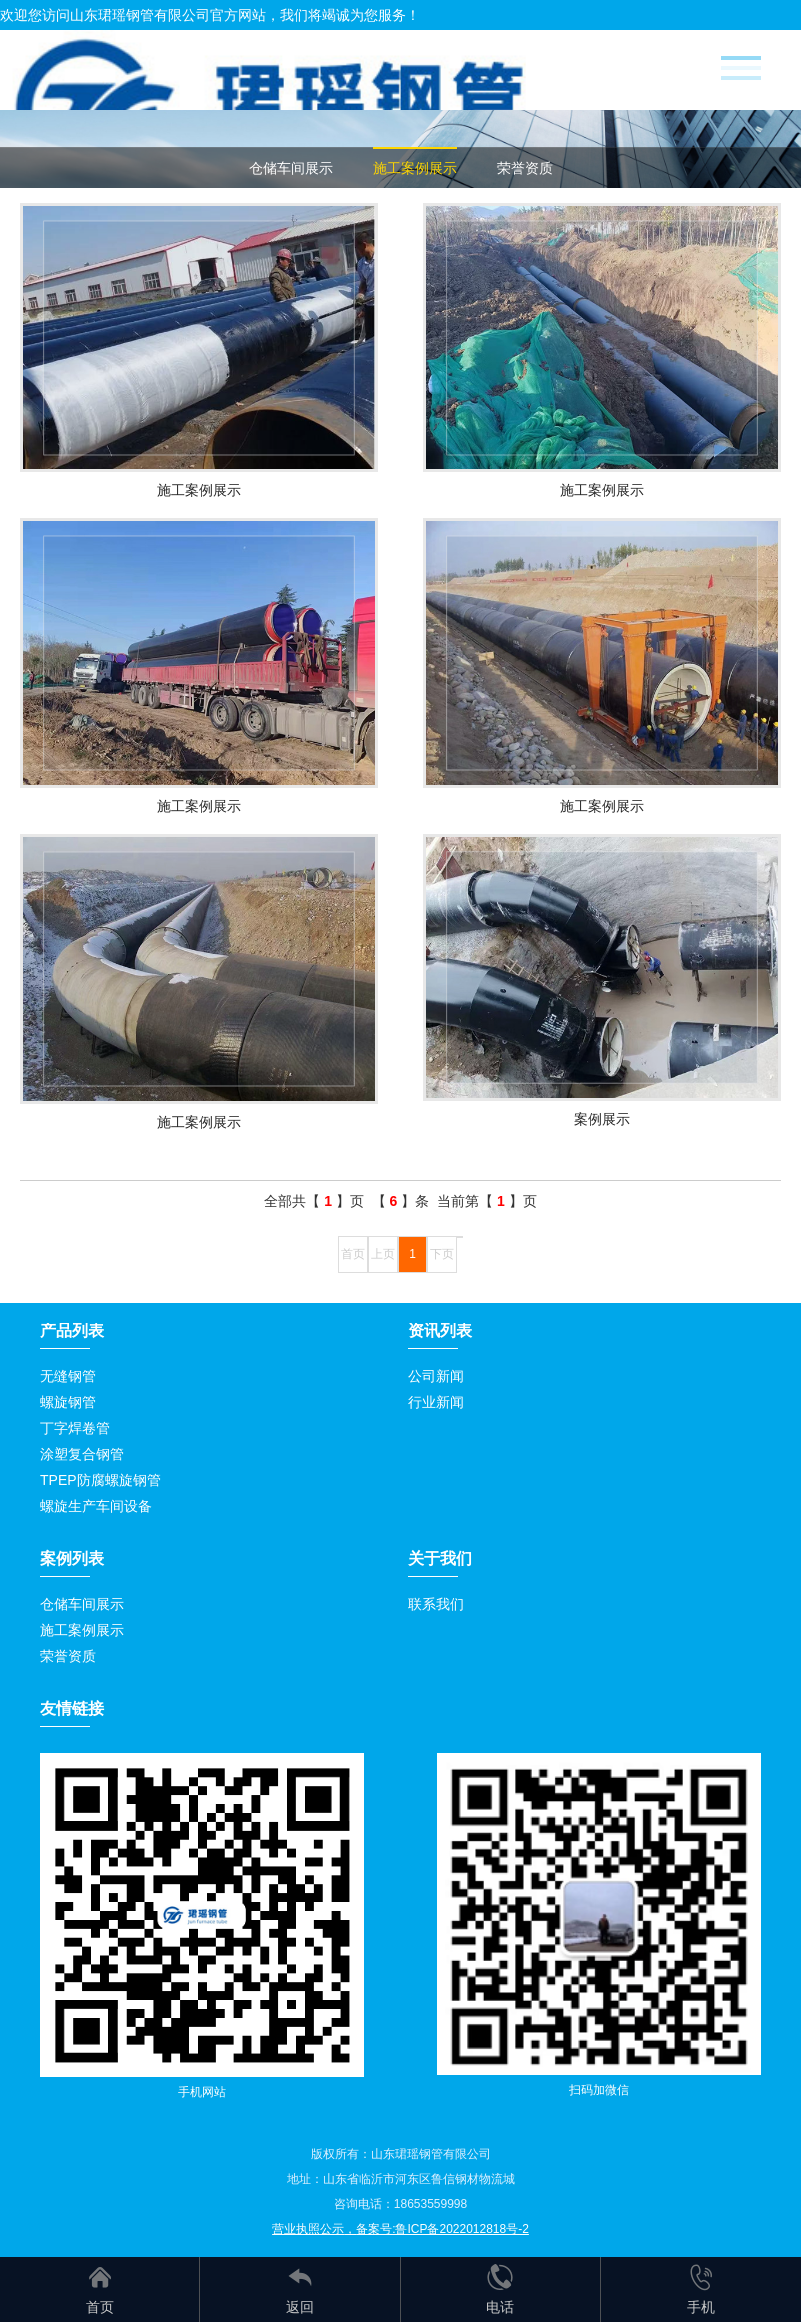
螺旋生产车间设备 (96, 1506)
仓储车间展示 (291, 168)
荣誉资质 (525, 168)
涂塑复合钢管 (82, 1454)
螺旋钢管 (68, 1402)
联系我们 (436, 1604)
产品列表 (72, 1330)
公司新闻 (436, 1376)
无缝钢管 (68, 1376)
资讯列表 (440, 1330)
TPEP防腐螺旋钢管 (100, 1480)
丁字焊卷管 (75, 1428)
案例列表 (72, 1558)
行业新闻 (436, 1402)
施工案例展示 (415, 168)
